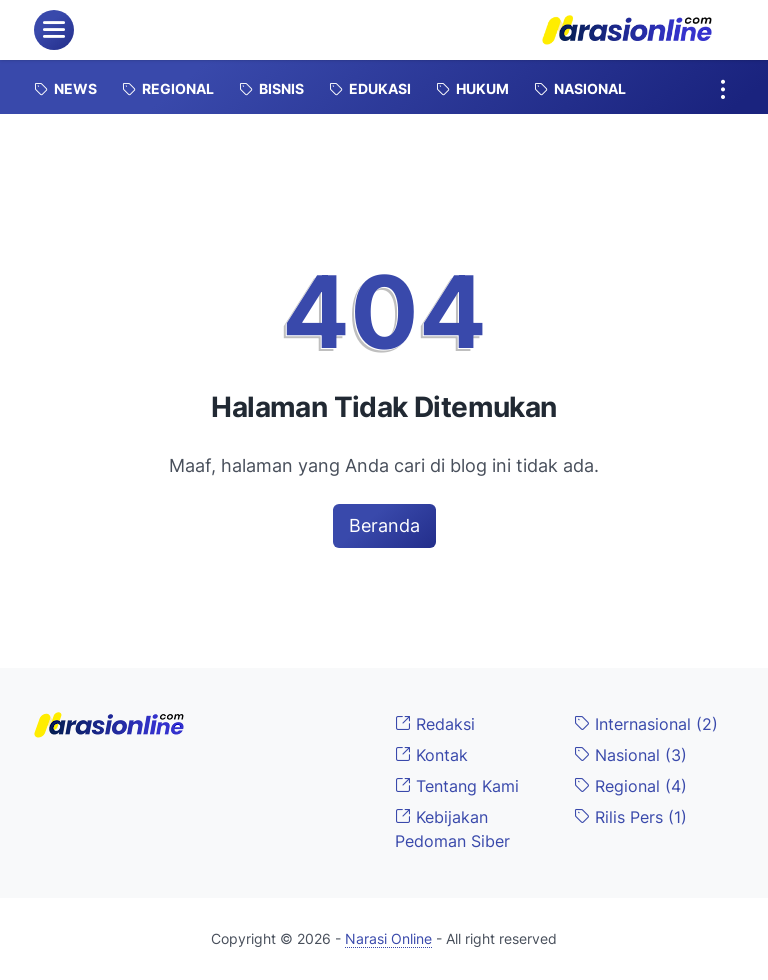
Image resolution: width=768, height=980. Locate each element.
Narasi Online (388, 938)
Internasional (646, 724)
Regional (630, 786)
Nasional (630, 755)
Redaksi (435, 724)
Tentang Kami (457, 786)
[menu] (54, 30)
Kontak (431, 755)
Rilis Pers (630, 817)
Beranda (384, 525)
